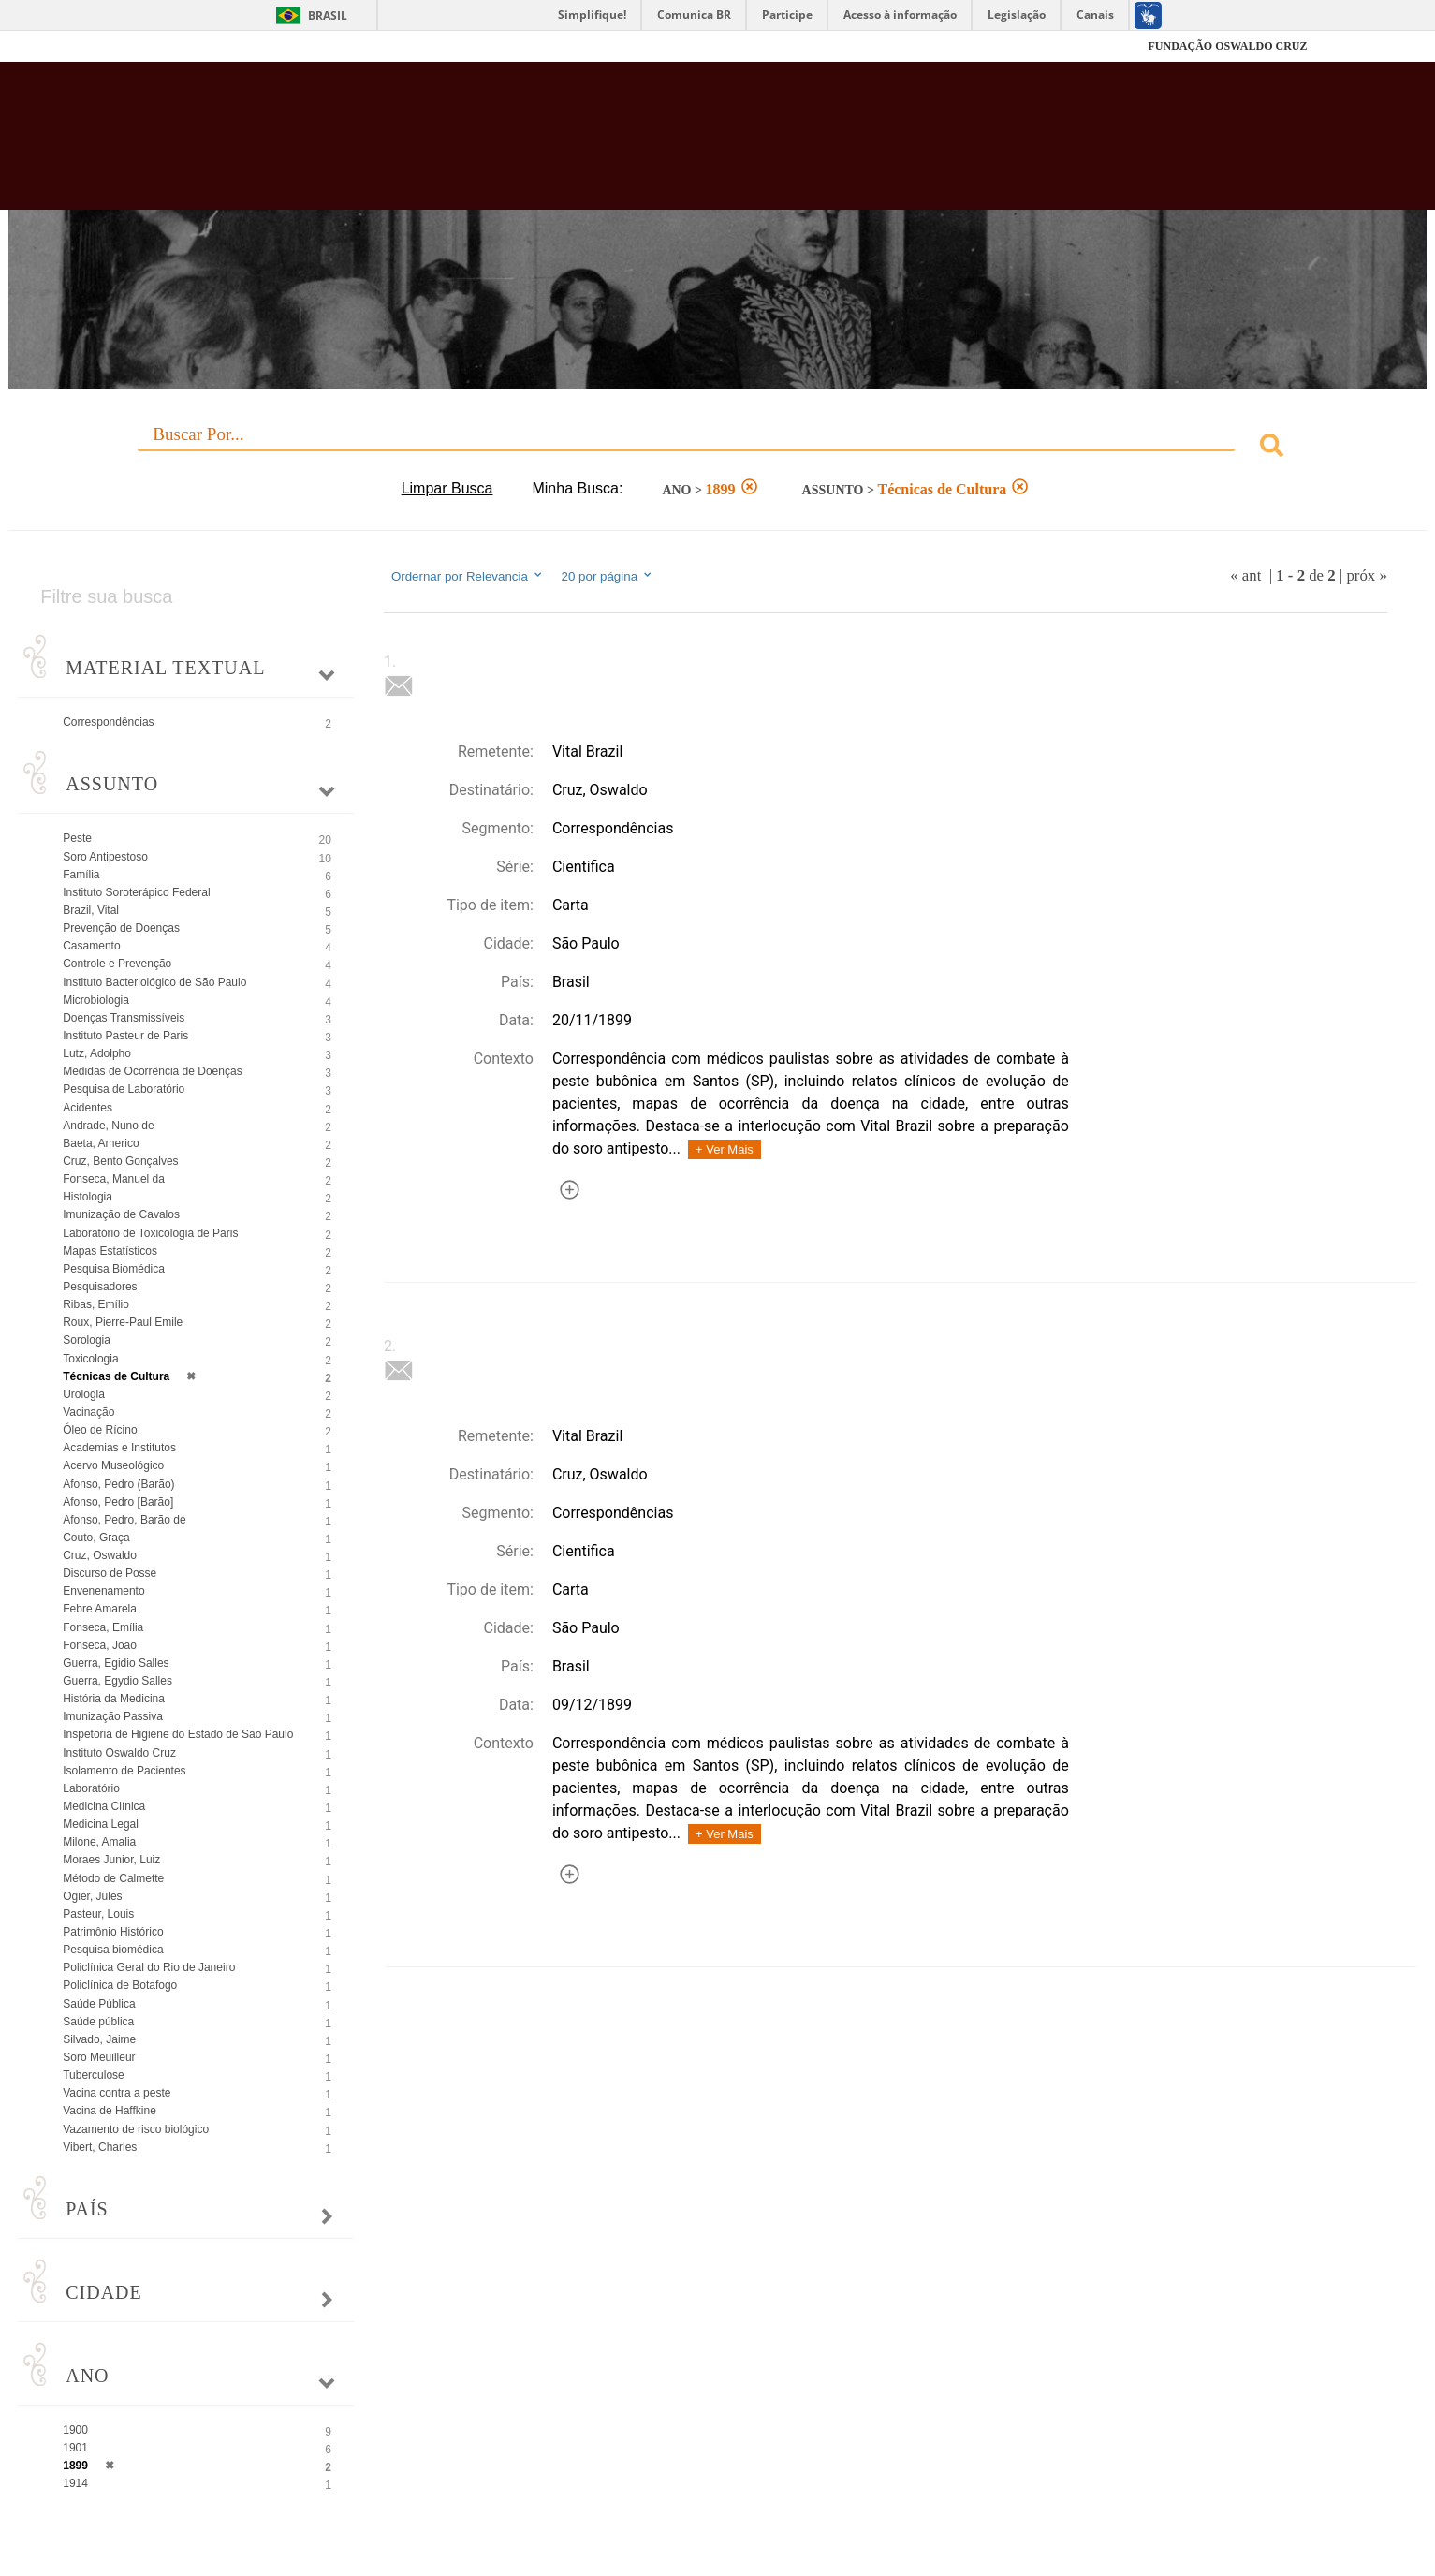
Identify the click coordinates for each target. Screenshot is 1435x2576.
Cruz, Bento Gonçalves (120, 1161)
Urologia (84, 1394)
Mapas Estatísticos (110, 1251)
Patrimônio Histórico (113, 1931)
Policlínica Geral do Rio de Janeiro (149, 1967)
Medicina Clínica (104, 1806)
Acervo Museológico (113, 1465)
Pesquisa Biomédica (114, 1268)
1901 (75, 2447)
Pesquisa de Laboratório (123, 1089)
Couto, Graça (96, 1537)
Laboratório (91, 1788)
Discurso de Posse (109, 1573)
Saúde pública (98, 2021)
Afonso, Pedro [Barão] (118, 1502)
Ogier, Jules (92, 1896)
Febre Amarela (100, 1608)
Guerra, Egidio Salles (115, 1663)
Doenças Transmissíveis (123, 1017)
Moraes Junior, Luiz (111, 1859)
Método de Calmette (113, 1878)
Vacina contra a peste (116, 2092)
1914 (75, 2483)
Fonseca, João (100, 1645)
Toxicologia (90, 1358)
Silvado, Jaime (99, 2039)
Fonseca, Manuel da (114, 1178)
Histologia (87, 1196)
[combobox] (717, 448)
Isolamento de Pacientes (124, 1770)
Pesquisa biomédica (113, 1949)
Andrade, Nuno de (108, 1125)
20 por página (608, 575)
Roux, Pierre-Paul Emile (123, 1322)
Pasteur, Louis (98, 1914)
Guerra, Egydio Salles (117, 1680)
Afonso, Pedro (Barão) (118, 1484)
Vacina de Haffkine (109, 2110)
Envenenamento (103, 1590)
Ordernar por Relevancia (467, 575)
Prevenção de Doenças (121, 928)
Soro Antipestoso (105, 856)
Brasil (327, 15)
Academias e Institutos (119, 1447)
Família (81, 874)
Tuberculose (93, 2075)
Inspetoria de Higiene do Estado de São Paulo (178, 1734)
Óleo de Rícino (100, 1429)
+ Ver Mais (725, 1149)
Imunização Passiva (113, 1716)
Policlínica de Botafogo (120, 1985)
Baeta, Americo (101, 1143)
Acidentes (87, 1107)
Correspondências (108, 722)
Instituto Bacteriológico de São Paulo (154, 982)
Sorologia (86, 1340)
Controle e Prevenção (117, 963)
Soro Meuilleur (99, 2057)
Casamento (91, 945)
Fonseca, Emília (103, 1627)
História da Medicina (114, 1698)
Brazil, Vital (91, 910)
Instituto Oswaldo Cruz (119, 1752)
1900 (75, 2429)
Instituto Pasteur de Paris (125, 1035)
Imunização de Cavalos (121, 1214)
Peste (77, 838)
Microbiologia (96, 1000)
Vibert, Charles (100, 2147)
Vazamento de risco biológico (136, 2129)
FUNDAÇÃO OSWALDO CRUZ (1227, 45)
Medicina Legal (101, 1824)
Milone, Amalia (99, 1841)
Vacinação (88, 1412)
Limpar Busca (447, 488)
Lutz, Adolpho (97, 1053)
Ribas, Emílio (96, 1304)
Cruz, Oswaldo (100, 1555)
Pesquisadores (100, 1286)
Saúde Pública (99, 2003)
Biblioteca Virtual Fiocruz (619, 145)
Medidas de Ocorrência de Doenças (152, 1071)
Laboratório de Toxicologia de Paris (150, 1233)
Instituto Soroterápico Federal (136, 892)
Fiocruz (174, 46)
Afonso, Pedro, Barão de (124, 1519)
